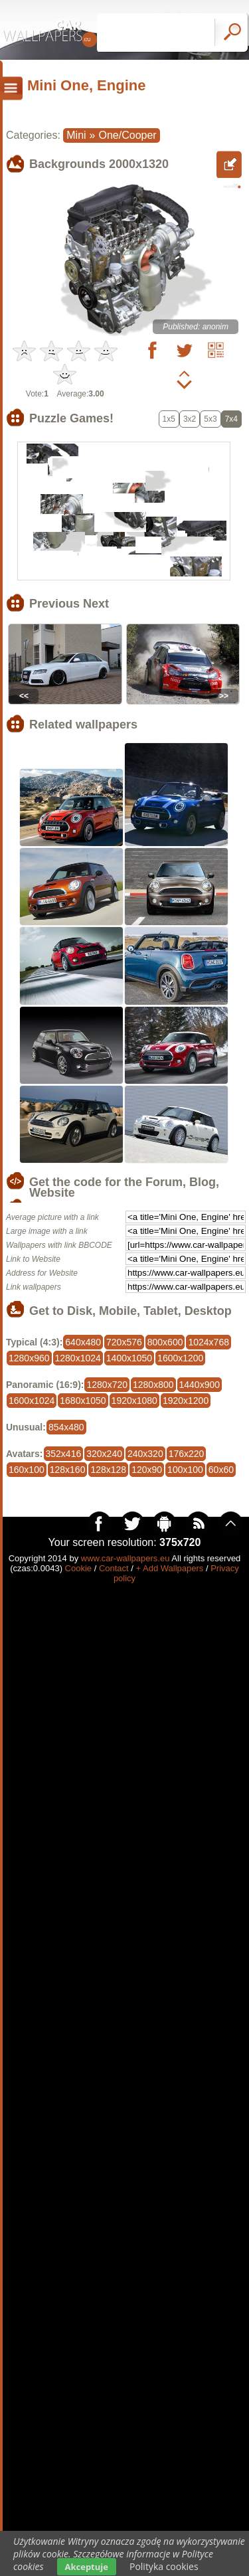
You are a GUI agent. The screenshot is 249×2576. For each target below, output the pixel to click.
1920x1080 (134, 1400)
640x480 (83, 1342)
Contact (114, 1568)
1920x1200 (185, 1400)
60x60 (221, 1469)
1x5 (169, 419)
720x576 (124, 1342)
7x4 (231, 419)
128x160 (68, 1469)
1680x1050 (83, 1400)
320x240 (104, 1453)
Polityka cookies (164, 2566)
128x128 (108, 1469)
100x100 (185, 1469)
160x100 (26, 1469)
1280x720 (106, 1384)
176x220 (187, 1453)
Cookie (78, 1568)
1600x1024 (31, 1400)
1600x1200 (180, 1358)
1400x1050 (129, 1358)
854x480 (66, 1427)
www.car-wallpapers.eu (125, 1558)
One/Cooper (128, 135)
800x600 (165, 1342)
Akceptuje (86, 2567)
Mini (76, 135)
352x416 (64, 1453)
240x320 (145, 1453)
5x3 (210, 419)
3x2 (189, 419)
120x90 (146, 1469)
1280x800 (153, 1384)
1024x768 (208, 1342)
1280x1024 (78, 1358)
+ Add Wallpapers (170, 1568)
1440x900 (199, 1384)
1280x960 (29, 1358)
